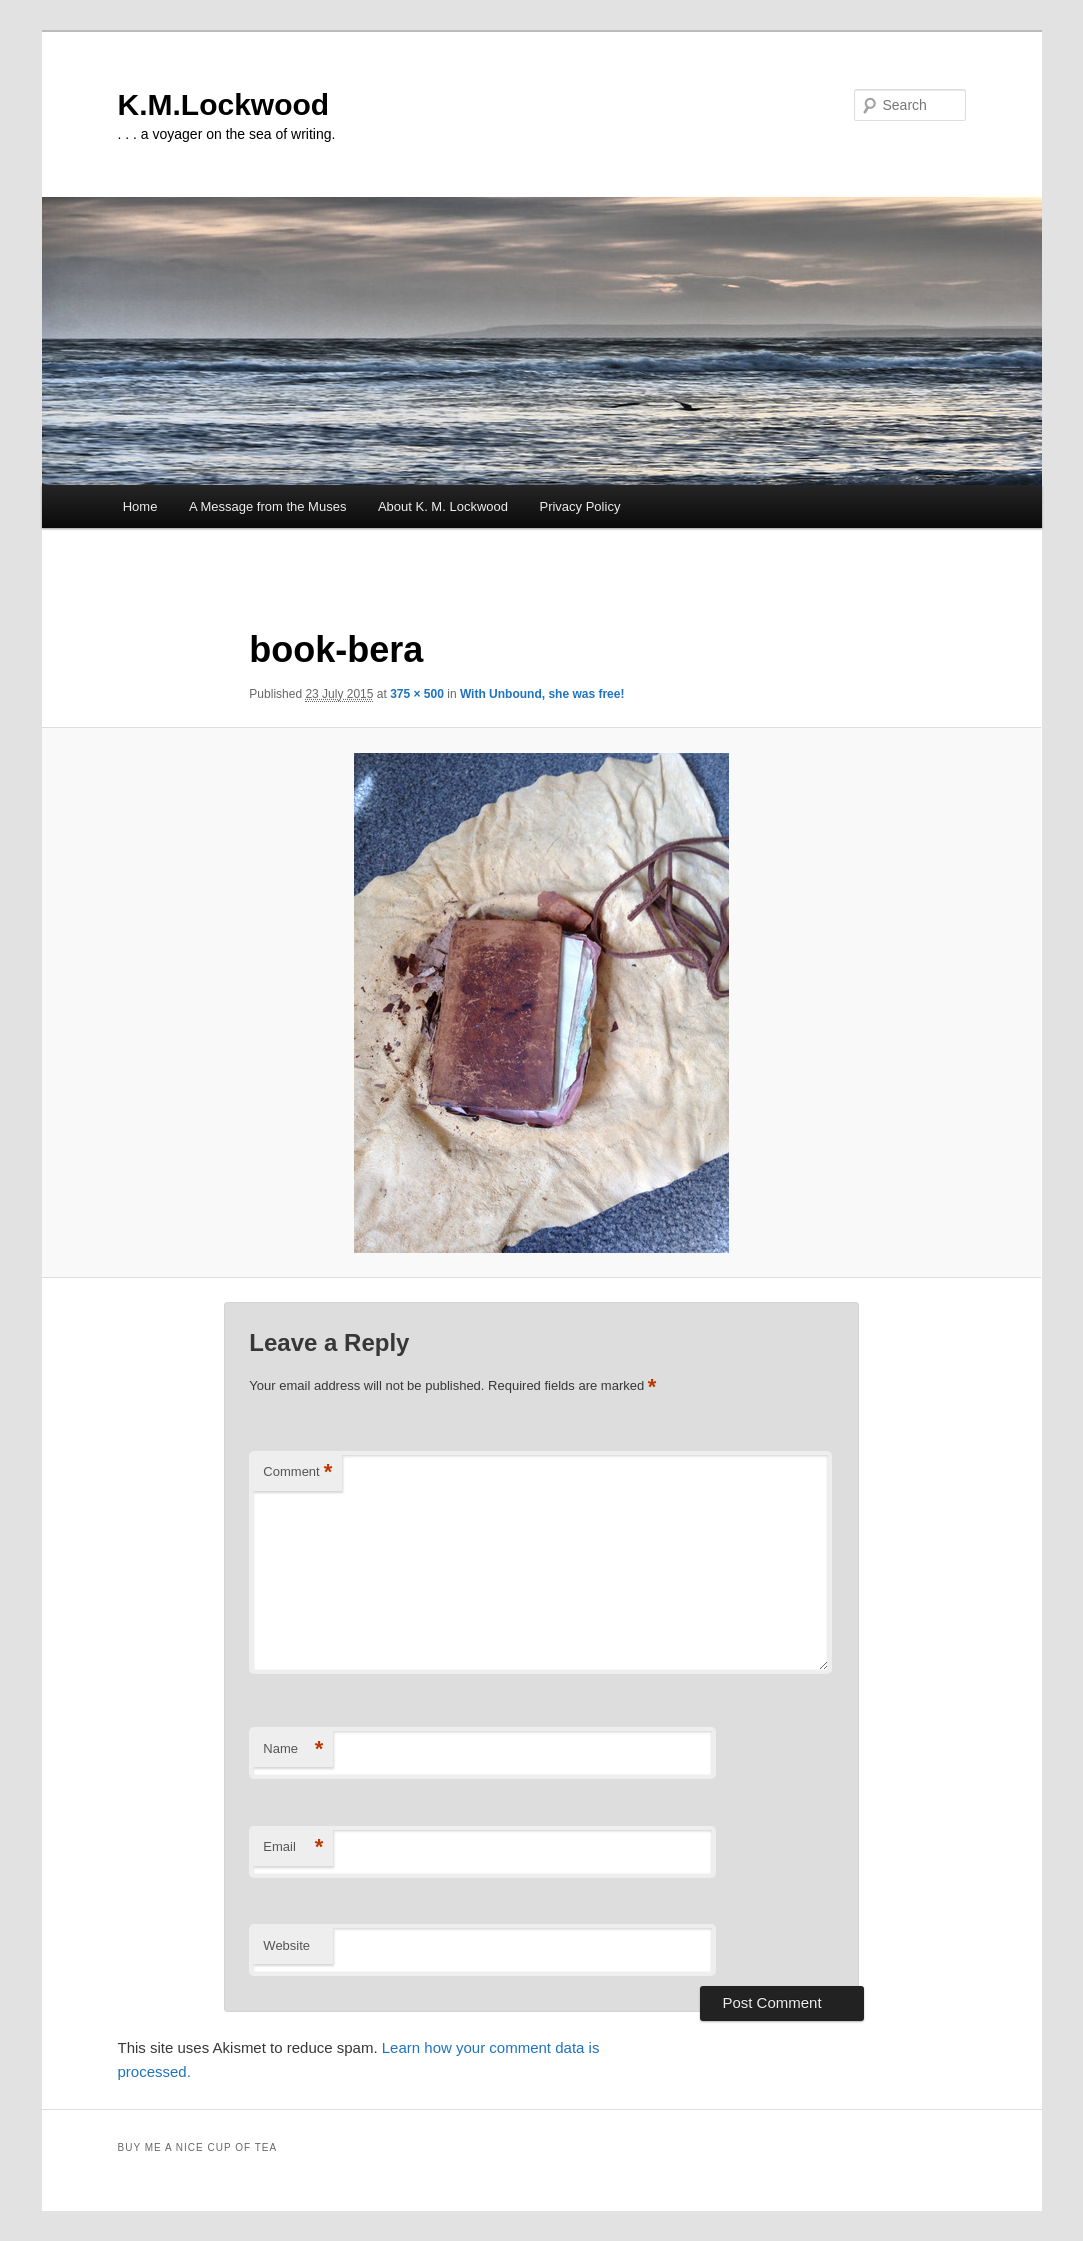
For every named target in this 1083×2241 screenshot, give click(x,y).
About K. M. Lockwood (443, 506)
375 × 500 (417, 694)
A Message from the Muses (268, 506)
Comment (297, 1472)
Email (293, 1847)
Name (293, 1749)
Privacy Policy (579, 506)
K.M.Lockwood (224, 104)
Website (286, 1945)
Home (140, 506)
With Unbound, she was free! (542, 694)
